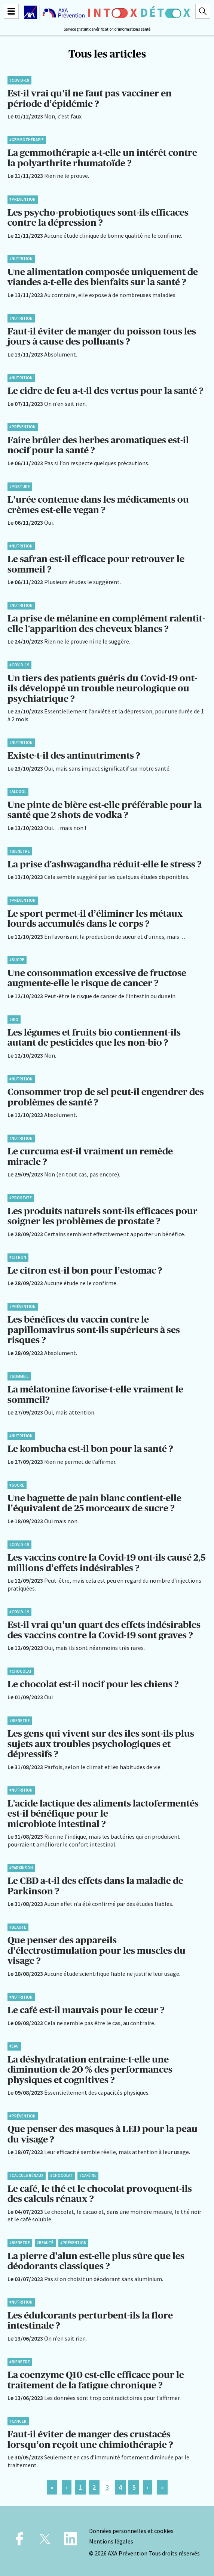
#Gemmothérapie (26, 139)
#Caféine (88, 2175)
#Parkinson (21, 1867)
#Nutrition (21, 258)
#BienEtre (19, 851)
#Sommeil (18, 1376)
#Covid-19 (19, 80)
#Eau (14, 2046)
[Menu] (11, 11)
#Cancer (18, 2421)
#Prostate (20, 1197)
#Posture (19, 486)
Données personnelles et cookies (131, 2531)
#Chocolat (20, 1671)
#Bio (13, 1019)
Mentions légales (111, 2541)
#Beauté (17, 1927)
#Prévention (22, 199)
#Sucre (16, 959)
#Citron (17, 1257)
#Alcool (17, 791)
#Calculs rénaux (26, 2175)
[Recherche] (202, 11)
